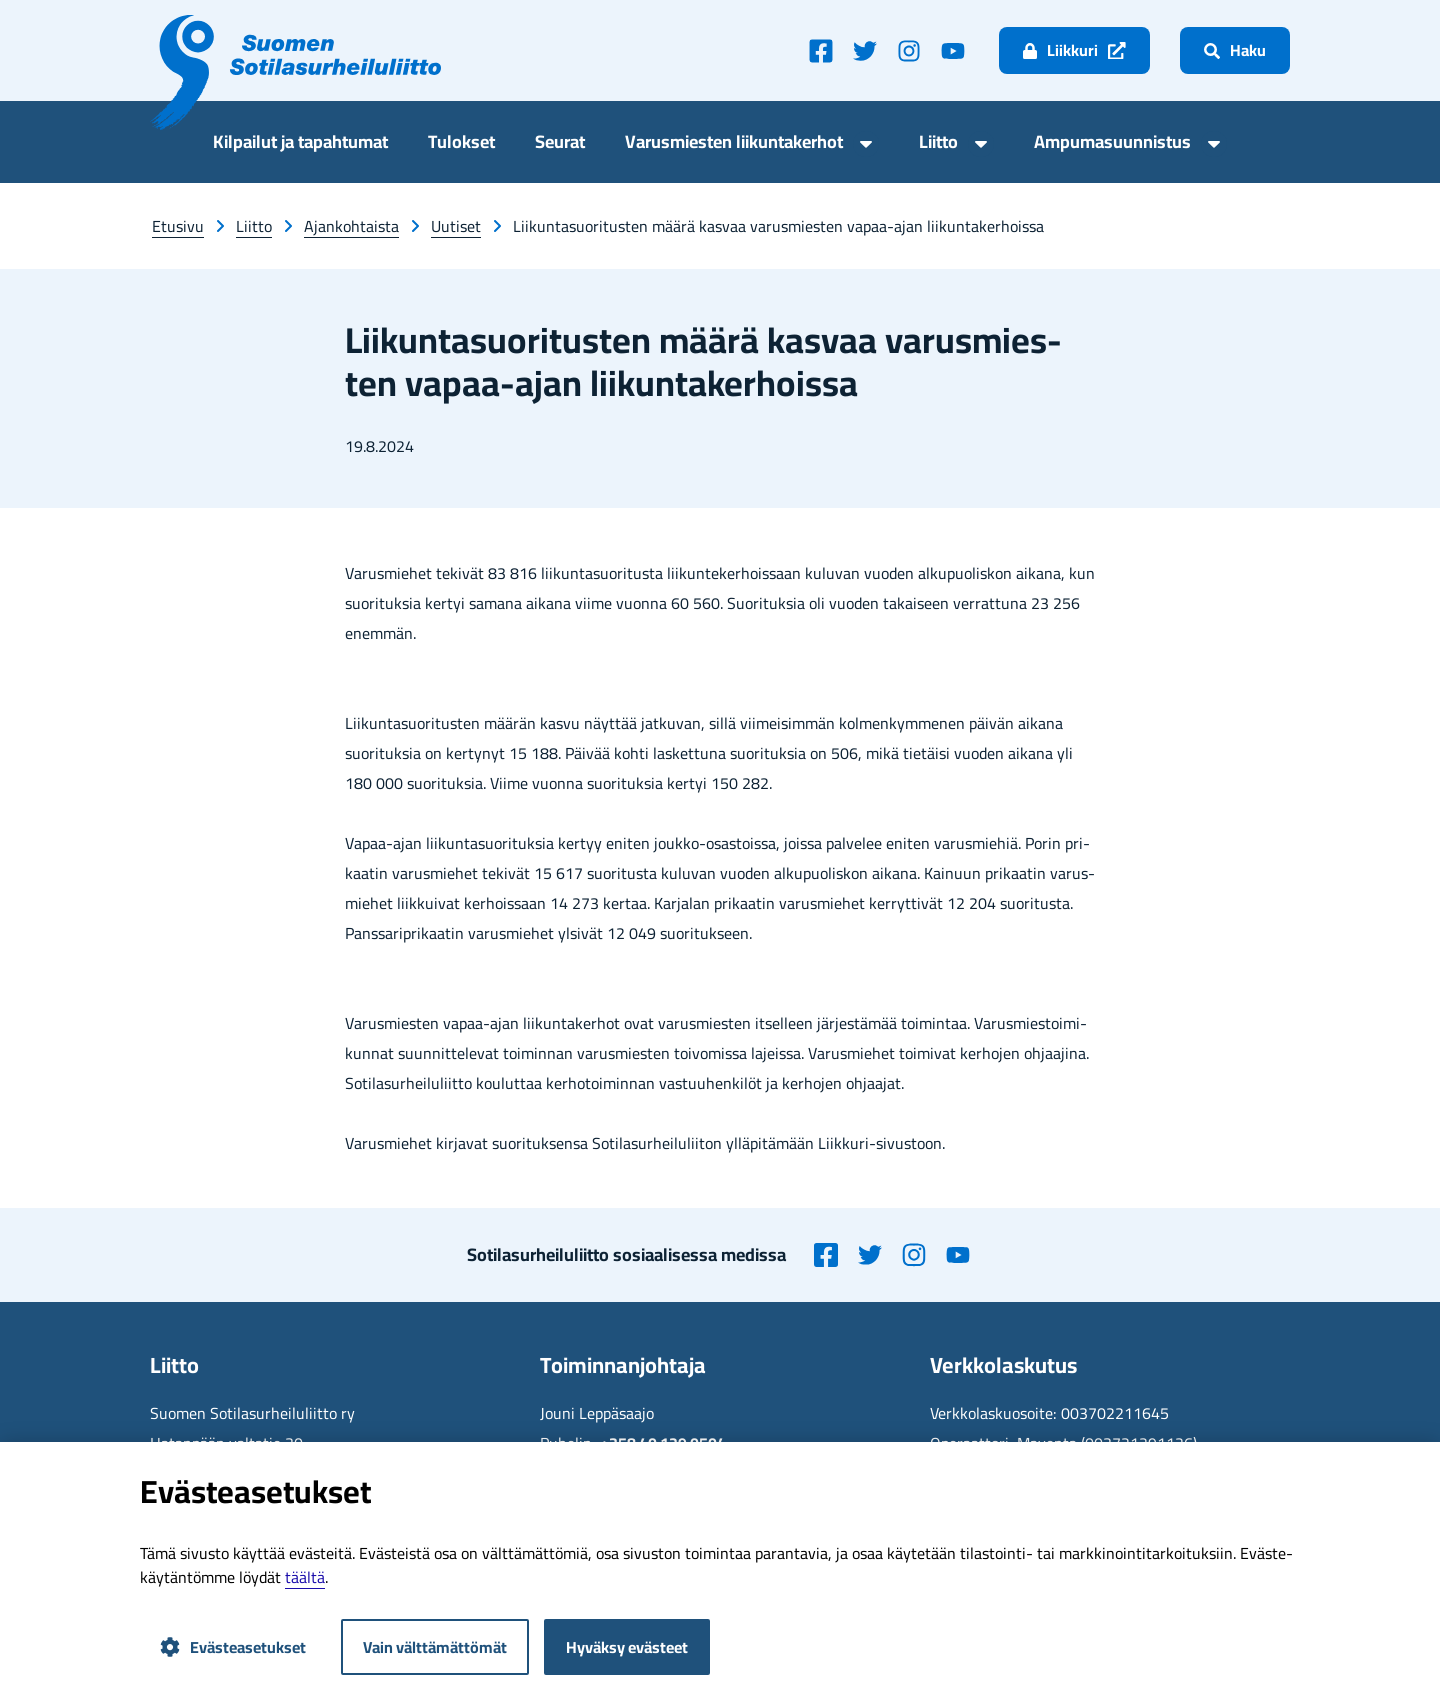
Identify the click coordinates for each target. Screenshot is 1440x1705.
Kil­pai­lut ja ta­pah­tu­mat (300, 144)
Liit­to (938, 144)
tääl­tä (305, 1577)
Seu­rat (560, 144)
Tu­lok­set (461, 144)
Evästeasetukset (233, 1647)
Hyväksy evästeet (627, 1647)
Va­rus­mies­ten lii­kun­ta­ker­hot (734, 144)
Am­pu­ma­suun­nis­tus (1112, 144)
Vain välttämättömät (435, 1647)
